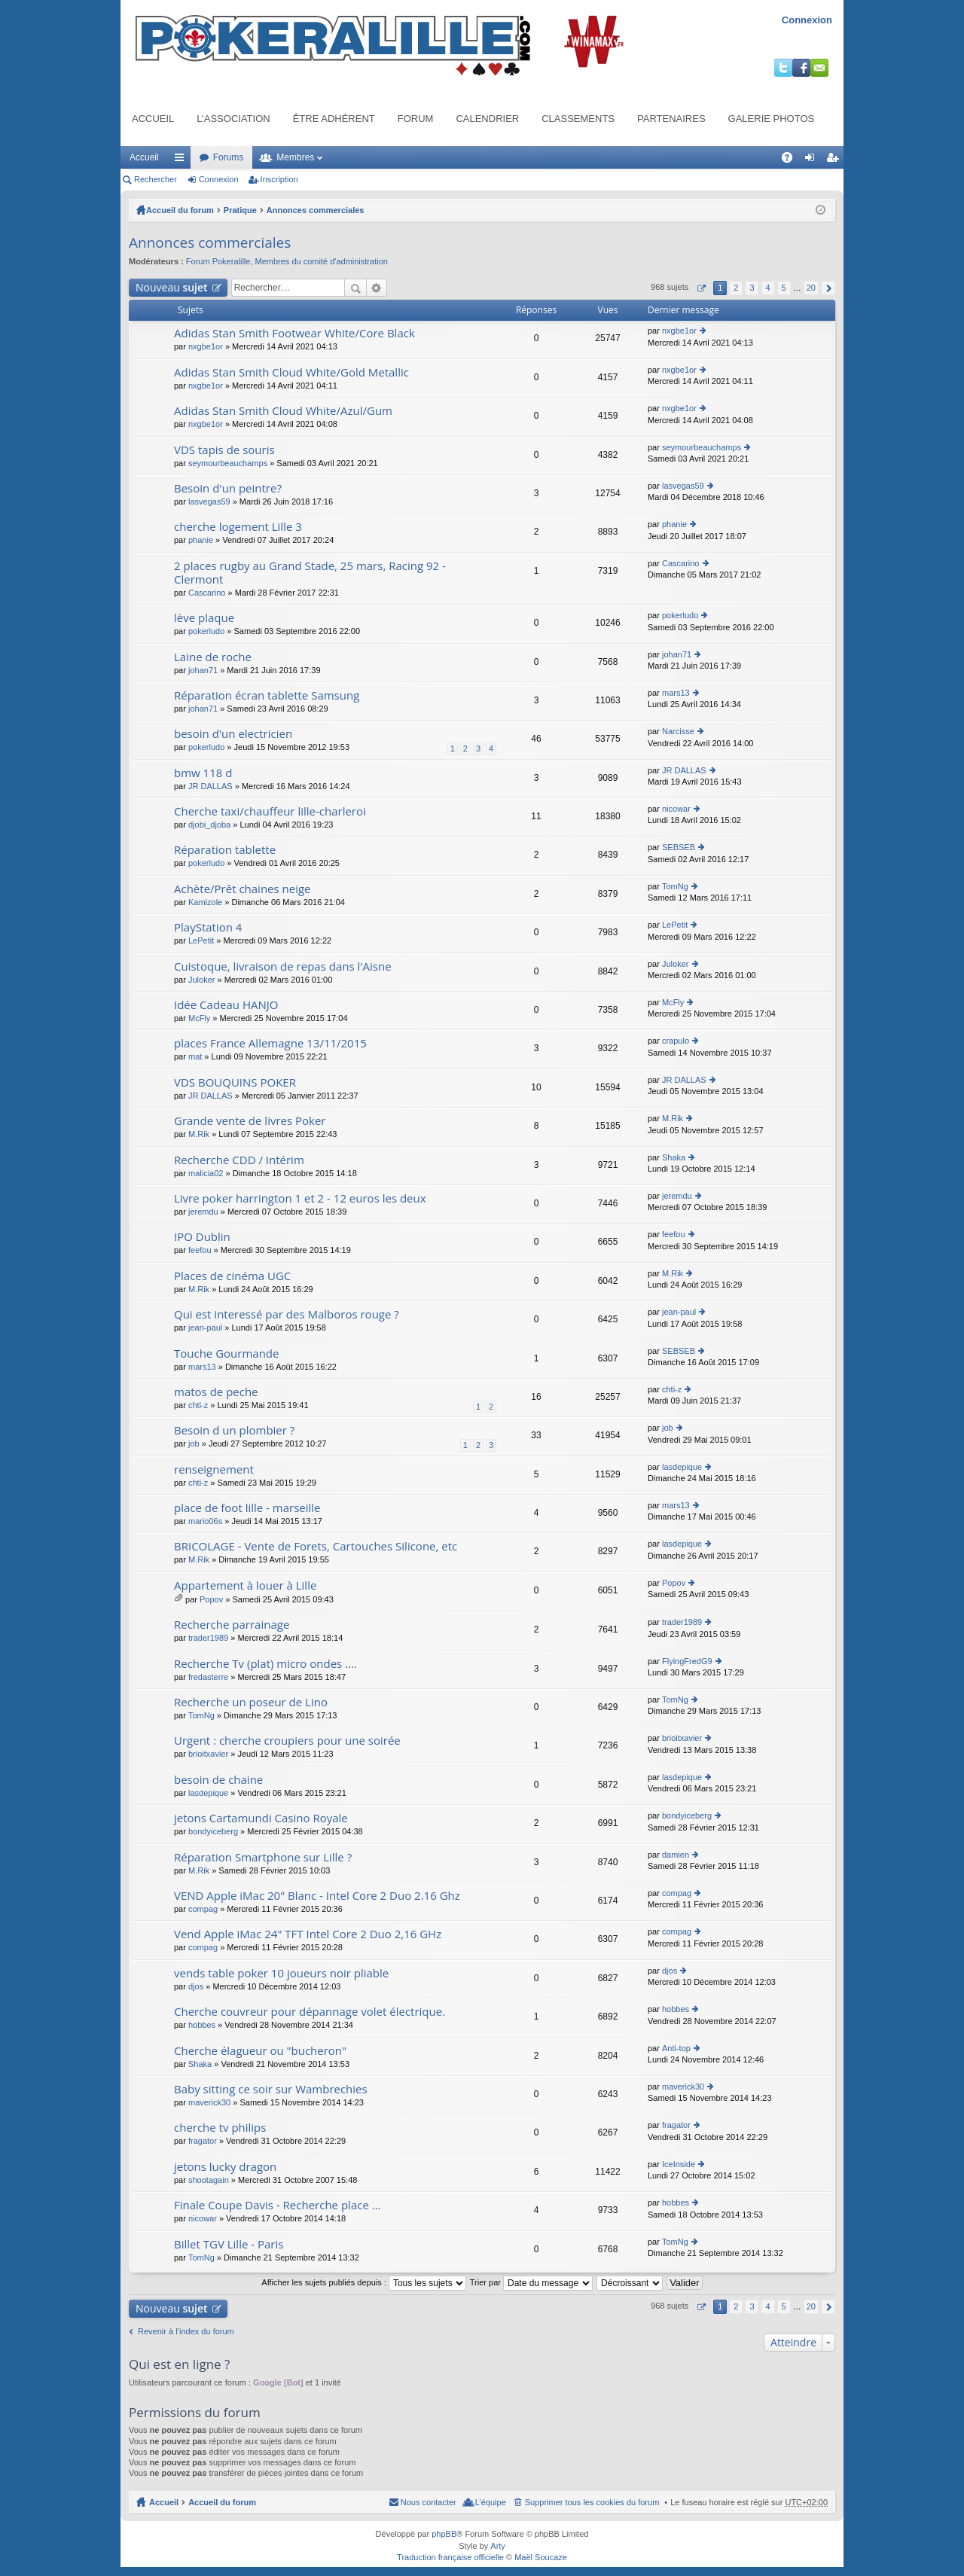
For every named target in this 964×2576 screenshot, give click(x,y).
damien (675, 1854)
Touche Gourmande (226, 1353)
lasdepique (682, 1466)
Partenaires (671, 118)
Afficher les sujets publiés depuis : (363, 2282)
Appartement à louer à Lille (245, 1585)
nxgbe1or (205, 346)
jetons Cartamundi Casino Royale (261, 1818)
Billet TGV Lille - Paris (228, 2244)
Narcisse (678, 731)
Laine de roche (213, 657)
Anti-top (676, 2048)
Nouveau (172, 287)
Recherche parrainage (231, 1624)
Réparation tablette (225, 850)
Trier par (531, 2282)
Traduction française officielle (450, 2557)
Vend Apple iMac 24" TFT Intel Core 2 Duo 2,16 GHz (307, 1934)
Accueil (153, 118)
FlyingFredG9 (687, 1661)
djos (195, 1986)
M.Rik (198, 1134)
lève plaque (204, 618)
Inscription (279, 179)
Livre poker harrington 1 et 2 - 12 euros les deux (300, 1198)
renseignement (214, 1469)
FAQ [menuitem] (792, 160)
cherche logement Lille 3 (238, 527)
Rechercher (155, 179)
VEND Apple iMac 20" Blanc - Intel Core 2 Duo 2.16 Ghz (317, 1896)
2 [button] (736, 287)
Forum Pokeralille (218, 261)
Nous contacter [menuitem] (428, 2502)
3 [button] (751, 287)
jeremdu (203, 1211)
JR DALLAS (210, 786)
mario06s (205, 1521)
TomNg (675, 886)
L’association (233, 118)
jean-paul (205, 1327)
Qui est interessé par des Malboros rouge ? (286, 1314)
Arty (497, 2545)
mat (195, 1056)
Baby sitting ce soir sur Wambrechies (271, 2089)
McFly (199, 1018)
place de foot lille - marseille (247, 1508)
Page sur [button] (700, 288)
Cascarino (207, 592)
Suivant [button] (828, 288)
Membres (295, 157)
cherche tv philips (220, 2127)
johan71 (203, 670)
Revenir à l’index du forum (186, 2331)
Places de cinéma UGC (232, 1276)
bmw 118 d (203, 773)
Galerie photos (771, 118)
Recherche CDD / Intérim (239, 1160)
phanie (200, 539)
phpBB (444, 2533)
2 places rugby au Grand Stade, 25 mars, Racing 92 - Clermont (310, 573)
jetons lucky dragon (225, 2167)
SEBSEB (678, 847)
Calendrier (487, 118)
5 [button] (784, 287)
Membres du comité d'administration (321, 261)
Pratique (240, 210)
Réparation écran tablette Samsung (266, 695)
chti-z (198, 1405)
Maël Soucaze (540, 2557)
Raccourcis (182, 160)
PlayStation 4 (208, 927)
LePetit (201, 940)
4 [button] (767, 287)
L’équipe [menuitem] (490, 2502)
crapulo (675, 1040)
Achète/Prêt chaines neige (242, 889)
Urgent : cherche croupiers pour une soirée (287, 1740)
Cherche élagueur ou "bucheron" (260, 2051)
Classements (578, 118)
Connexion (807, 20)
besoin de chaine (218, 1780)
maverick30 (209, 2102)
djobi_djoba (209, 824)
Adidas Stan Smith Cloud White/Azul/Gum (283, 411)
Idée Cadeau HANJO (226, 1005)
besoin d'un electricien (233, 734)
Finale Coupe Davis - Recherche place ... (277, 2205)
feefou (200, 1249)
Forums (228, 157)
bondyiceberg (213, 1831)
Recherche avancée (377, 288)
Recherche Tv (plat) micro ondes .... (265, 1664)
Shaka (673, 1157)
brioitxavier (208, 1753)
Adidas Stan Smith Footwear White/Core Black (294, 333)
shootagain (208, 2179)
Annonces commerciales (316, 210)
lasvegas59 (209, 501)
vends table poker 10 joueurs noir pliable (281, 1973)
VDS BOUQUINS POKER (235, 1082)
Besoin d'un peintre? (228, 488)
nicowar (676, 808)
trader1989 (208, 1637)
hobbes (201, 2024)
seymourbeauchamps (227, 463)
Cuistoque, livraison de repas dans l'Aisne (283, 966)
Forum (416, 118)
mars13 (676, 692)
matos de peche (216, 1392)
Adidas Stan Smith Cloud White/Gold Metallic (291, 372)
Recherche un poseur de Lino (251, 1702)
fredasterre (208, 1676)
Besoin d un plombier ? (234, 1430)
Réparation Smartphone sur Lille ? (263, 1857)
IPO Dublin (202, 1237)
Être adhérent (334, 118)
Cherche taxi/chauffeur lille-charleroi (270, 811)
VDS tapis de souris (224, 450)
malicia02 (205, 1173)
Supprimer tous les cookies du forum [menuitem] (592, 2502)
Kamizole (205, 902)
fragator (202, 2140)
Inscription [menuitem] (836, 160)
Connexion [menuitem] (813, 160)
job (194, 1443)
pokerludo (206, 631)
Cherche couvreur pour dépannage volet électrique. (309, 2011)
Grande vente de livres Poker (250, 1121)
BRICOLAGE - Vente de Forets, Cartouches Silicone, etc (315, 1546)
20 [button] (811, 287)
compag (203, 1908)
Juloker (201, 979)
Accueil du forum (180, 210)
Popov (211, 1599)
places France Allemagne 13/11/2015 (270, 1043)
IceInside (678, 2164)
